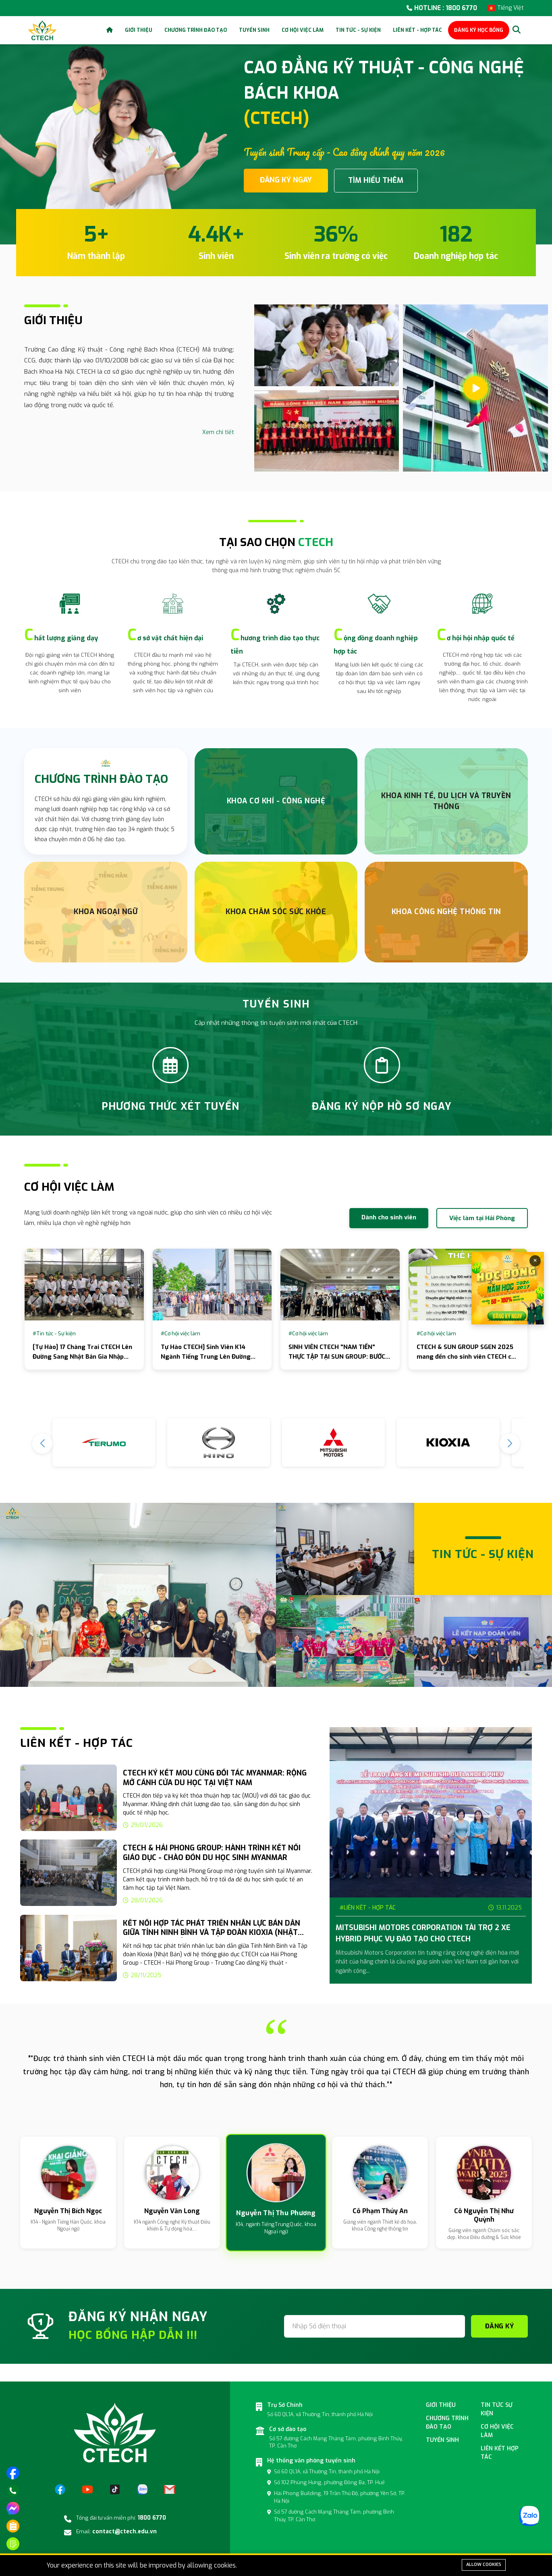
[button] (510, 1444)
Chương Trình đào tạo (447, 2423)
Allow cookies (483, 2565)
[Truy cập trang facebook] (12, 2472)
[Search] (516, 30)
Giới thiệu (138, 30)
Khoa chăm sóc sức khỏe (276, 912)
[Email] (169, 2489)
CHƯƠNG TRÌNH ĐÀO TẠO (101, 779)
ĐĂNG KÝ (499, 2326)
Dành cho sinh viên (388, 1217)
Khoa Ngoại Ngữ (105, 912)
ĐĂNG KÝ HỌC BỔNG (478, 30)
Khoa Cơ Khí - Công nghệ (276, 801)
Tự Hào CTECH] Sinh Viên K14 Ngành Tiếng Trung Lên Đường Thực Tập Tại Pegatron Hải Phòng (210, 1356)
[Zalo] (142, 2489)
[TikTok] (115, 2489)
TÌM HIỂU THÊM (375, 180)
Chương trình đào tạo (195, 30)
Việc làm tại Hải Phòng (482, 1218)
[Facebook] (60, 2489)
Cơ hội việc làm (303, 30)
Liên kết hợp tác (500, 2453)
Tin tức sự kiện (497, 2409)
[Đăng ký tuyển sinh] (12, 2543)
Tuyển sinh (254, 30)
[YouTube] (87, 2489)
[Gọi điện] (12, 2490)
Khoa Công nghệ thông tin (446, 912)
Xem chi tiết (218, 432)
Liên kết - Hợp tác (417, 30)
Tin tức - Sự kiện (358, 30)
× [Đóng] (535, 1260)
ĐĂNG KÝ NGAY (286, 180)
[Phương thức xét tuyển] (12, 2526)
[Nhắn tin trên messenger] (12, 2508)
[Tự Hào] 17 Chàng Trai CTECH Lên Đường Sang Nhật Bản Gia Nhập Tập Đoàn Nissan (82, 1356)
